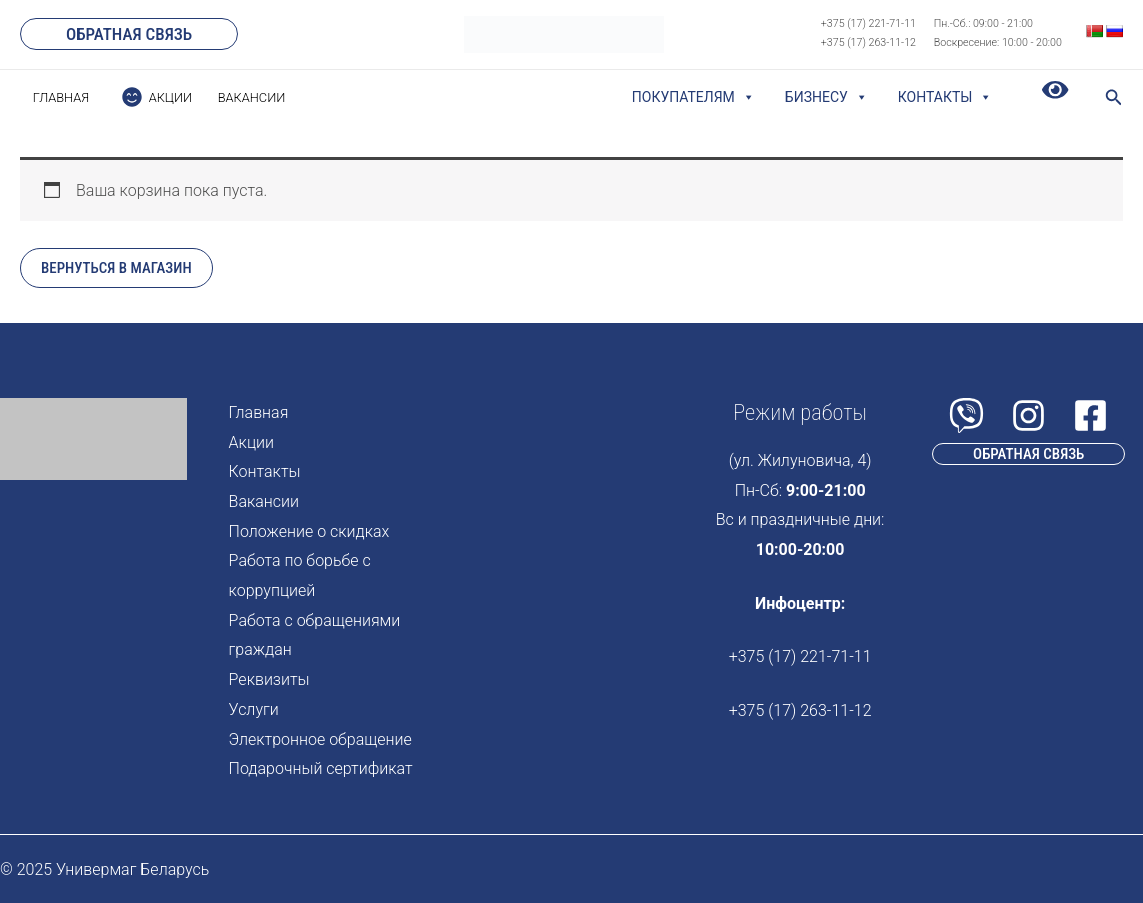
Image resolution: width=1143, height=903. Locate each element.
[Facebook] (1090, 415)
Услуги (254, 709)
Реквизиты (269, 679)
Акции (251, 442)
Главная (259, 412)
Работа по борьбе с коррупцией (300, 575)
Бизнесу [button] (826, 97)
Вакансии (264, 501)
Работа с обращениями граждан (315, 635)
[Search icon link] (1114, 99)
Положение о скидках (309, 531)
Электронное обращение (320, 739)
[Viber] (966, 415)
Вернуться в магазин (116, 268)
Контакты (945, 97)
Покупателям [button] (693, 97)
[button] (129, 34)
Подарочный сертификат (321, 768)
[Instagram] (1028, 415)
